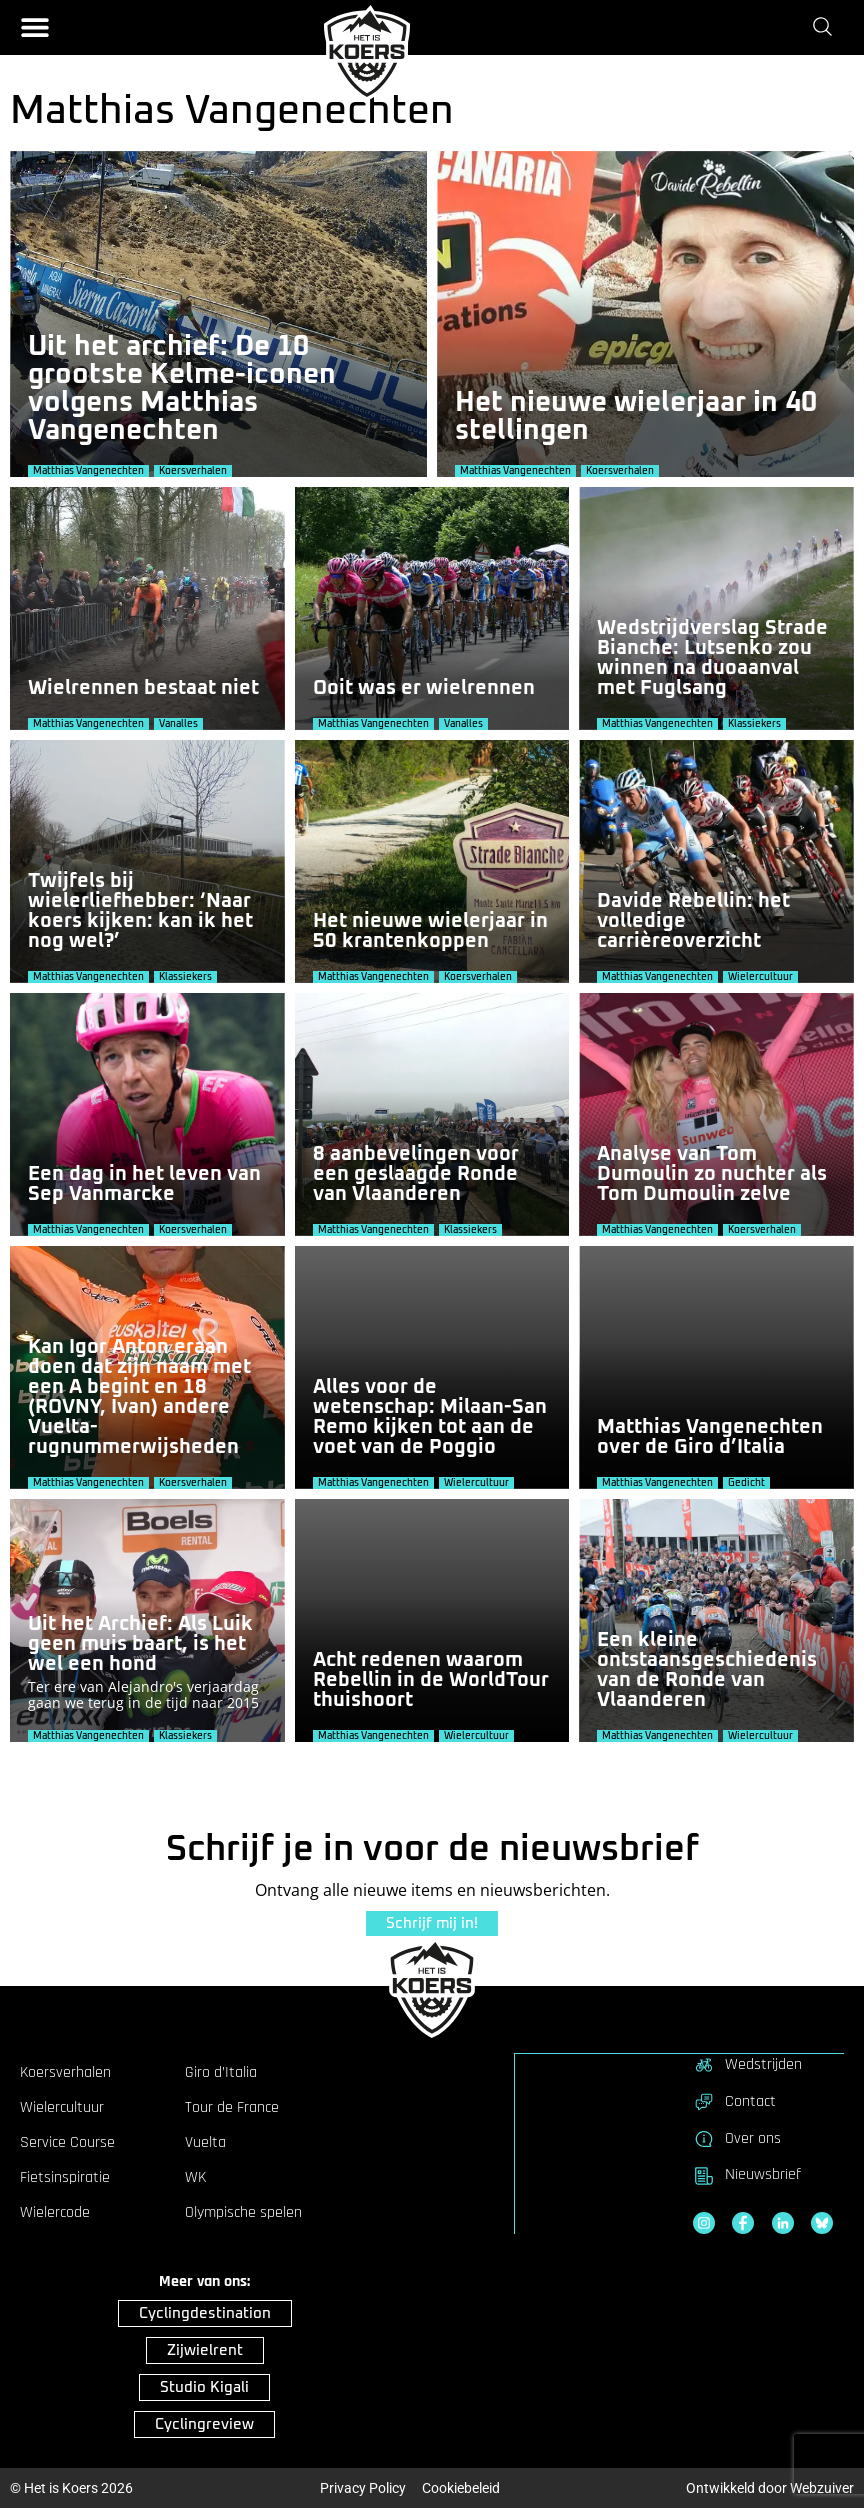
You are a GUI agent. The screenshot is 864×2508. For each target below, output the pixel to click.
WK (195, 2178)
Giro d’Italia (221, 2073)
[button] (35, 27)
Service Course (67, 2143)
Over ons (737, 2138)
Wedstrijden (747, 2064)
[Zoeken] (826, 27)
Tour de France (232, 2108)
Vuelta (205, 2143)
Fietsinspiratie (65, 2178)
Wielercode (55, 2213)
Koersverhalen (65, 2073)
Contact (734, 2101)
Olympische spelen (243, 2213)
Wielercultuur (62, 2108)
